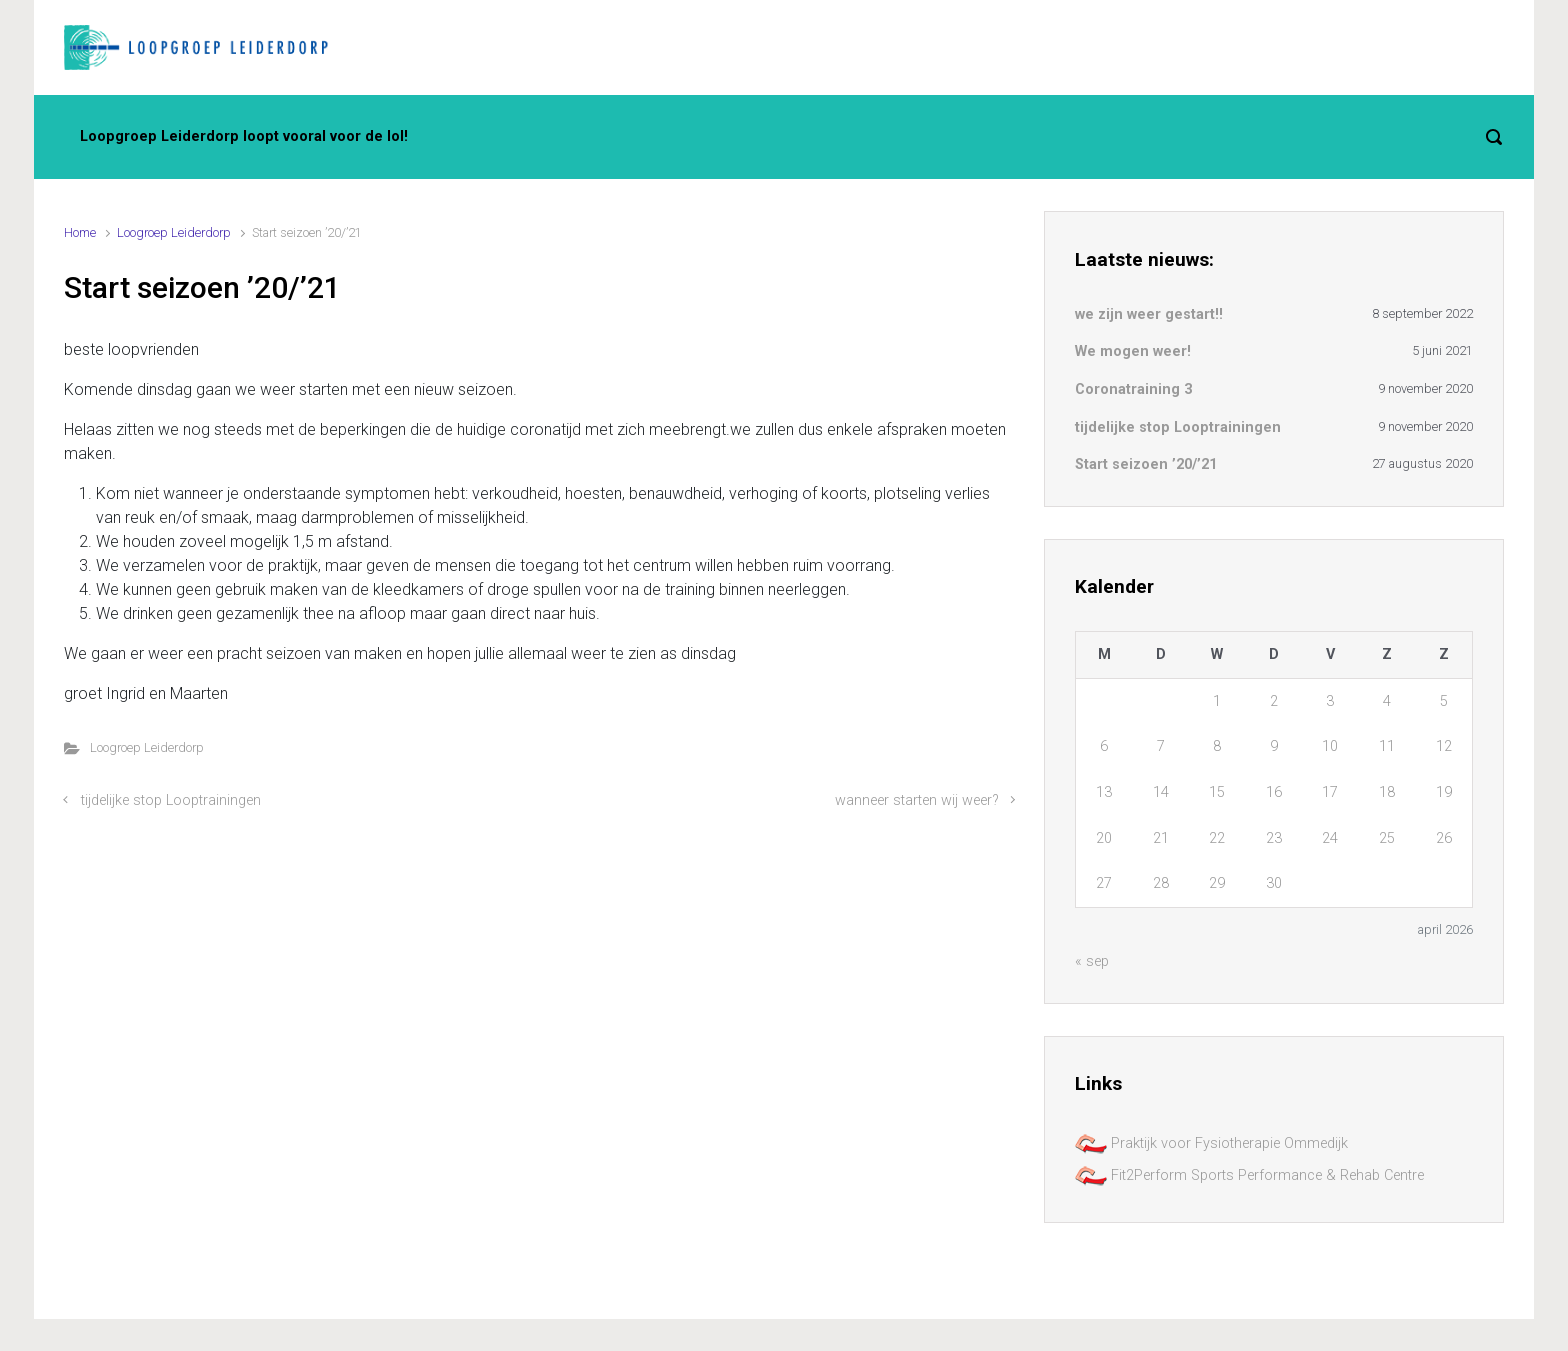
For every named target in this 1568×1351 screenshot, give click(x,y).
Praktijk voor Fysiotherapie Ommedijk (1211, 1143)
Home (80, 232)
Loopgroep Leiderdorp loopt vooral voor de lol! (244, 136)
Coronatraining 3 (1133, 389)
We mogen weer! (1133, 351)
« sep (1092, 961)
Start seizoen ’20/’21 (1146, 464)
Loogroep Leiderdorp (174, 232)
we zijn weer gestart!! (1149, 314)
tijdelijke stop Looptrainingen (171, 800)
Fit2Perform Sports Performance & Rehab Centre (1249, 1175)
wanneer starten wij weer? (917, 800)
